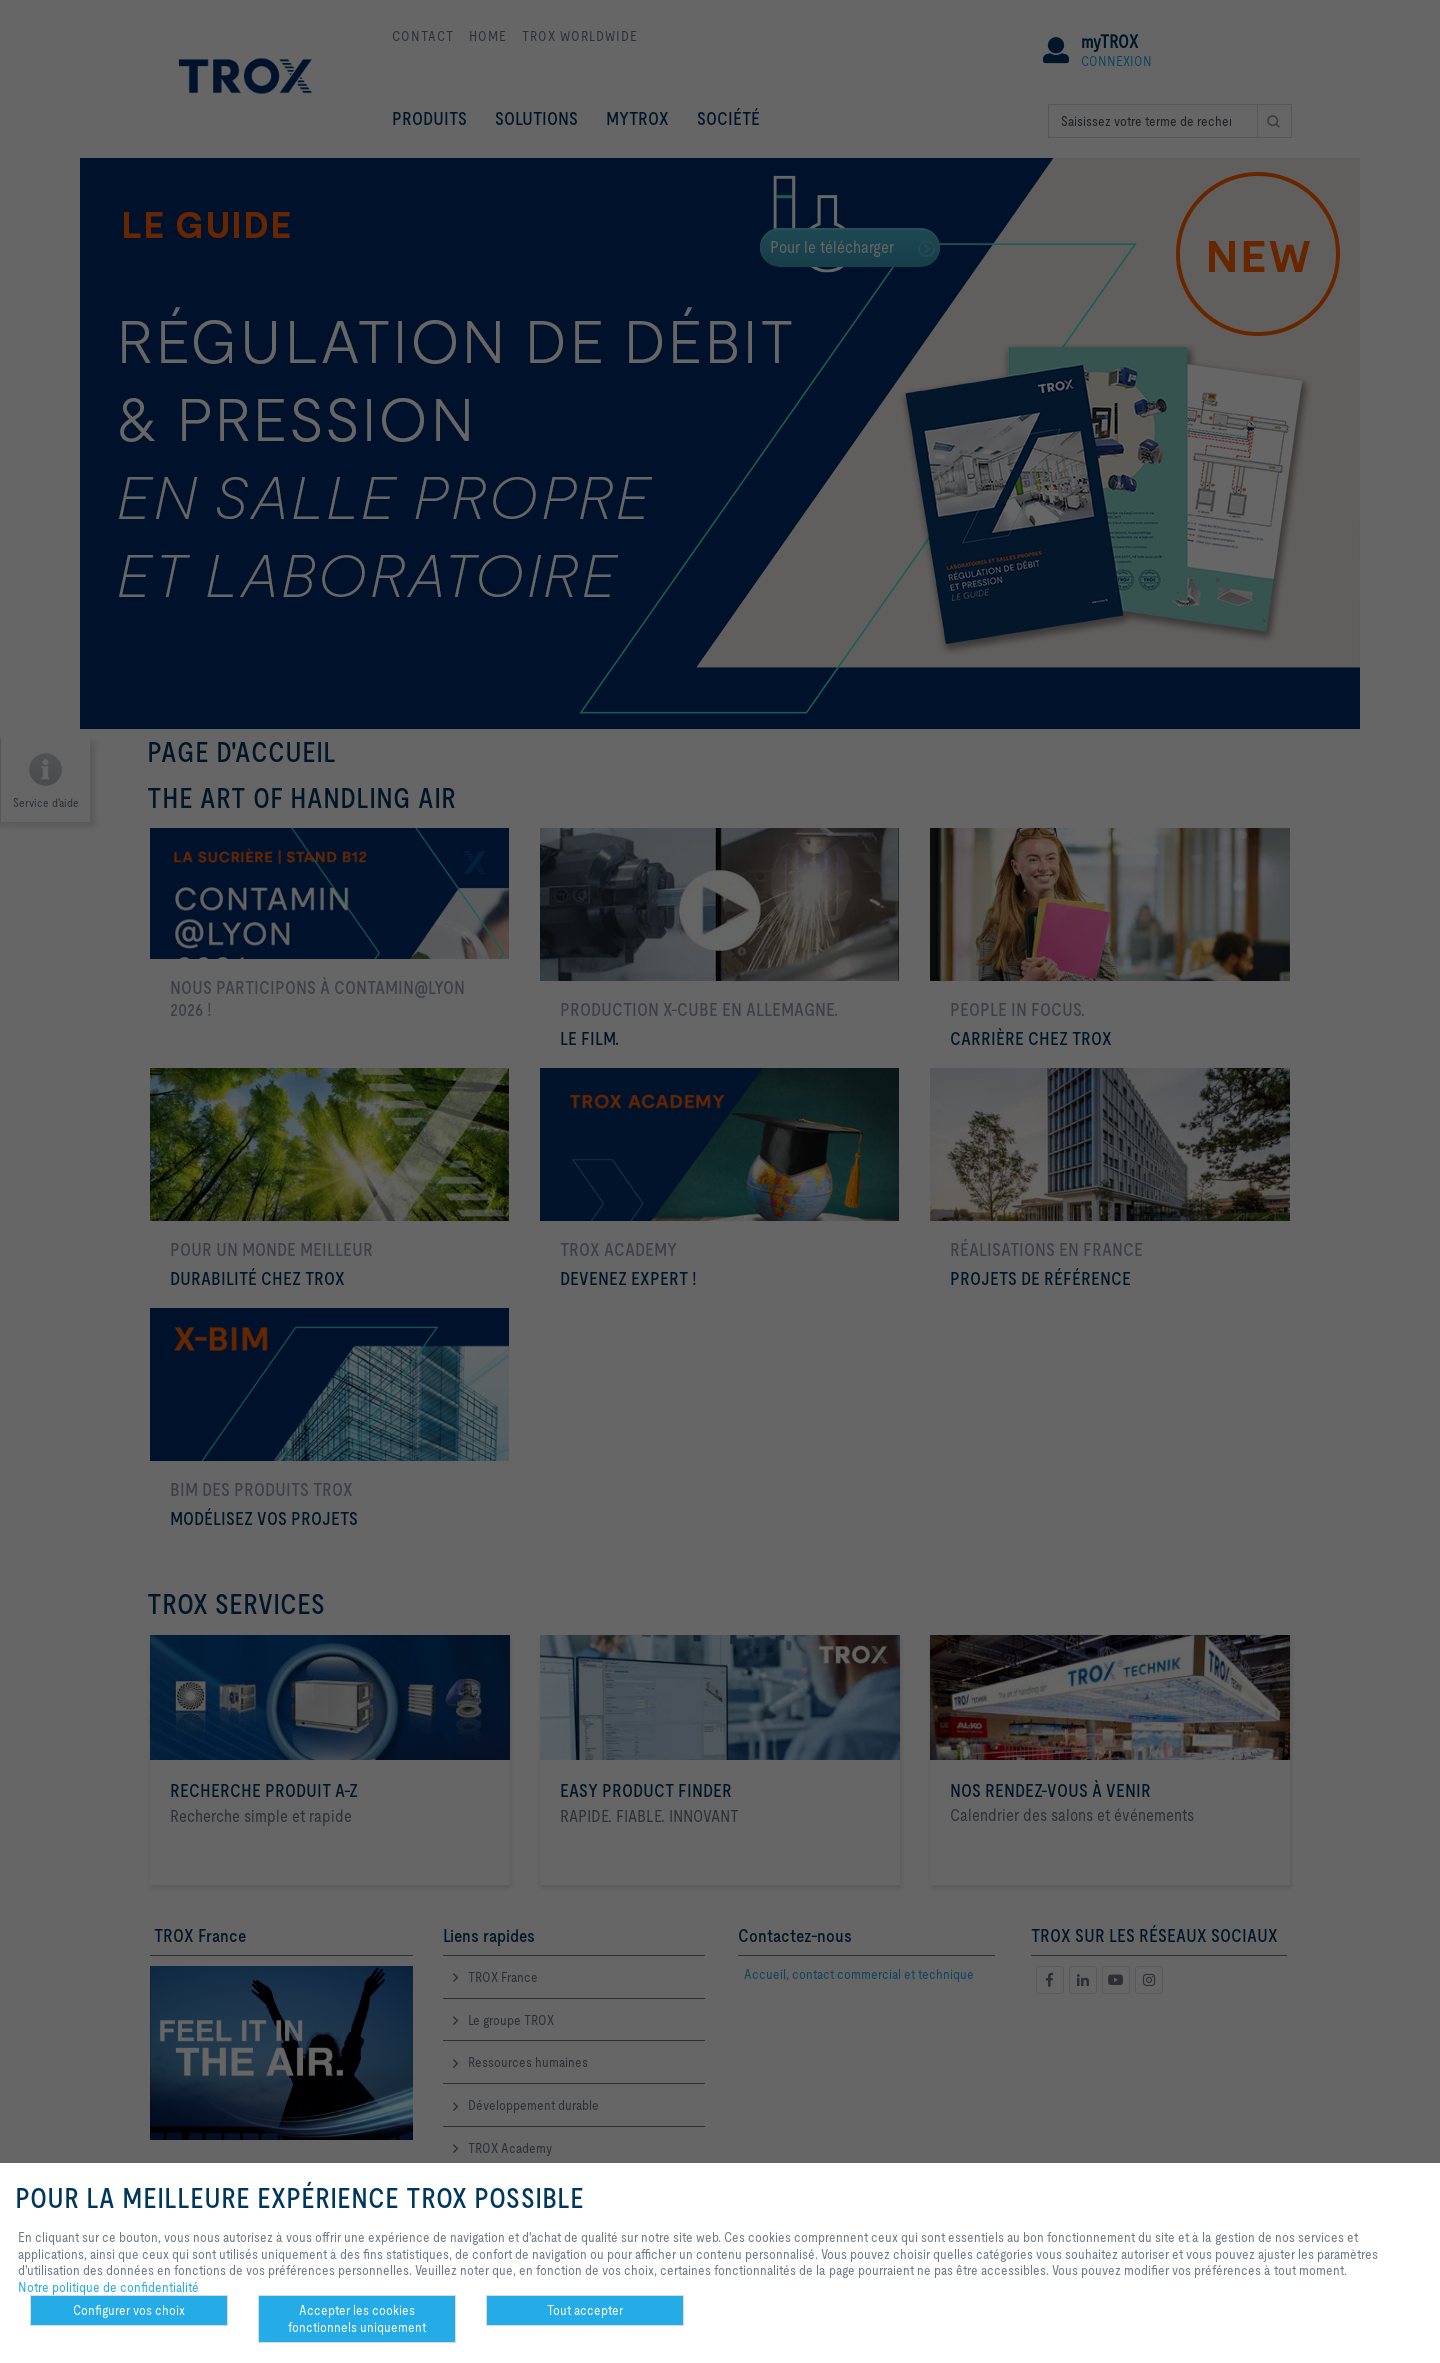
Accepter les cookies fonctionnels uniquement (357, 2318)
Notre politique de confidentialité (108, 2287)
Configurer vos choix (129, 2310)
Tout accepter (585, 2310)
